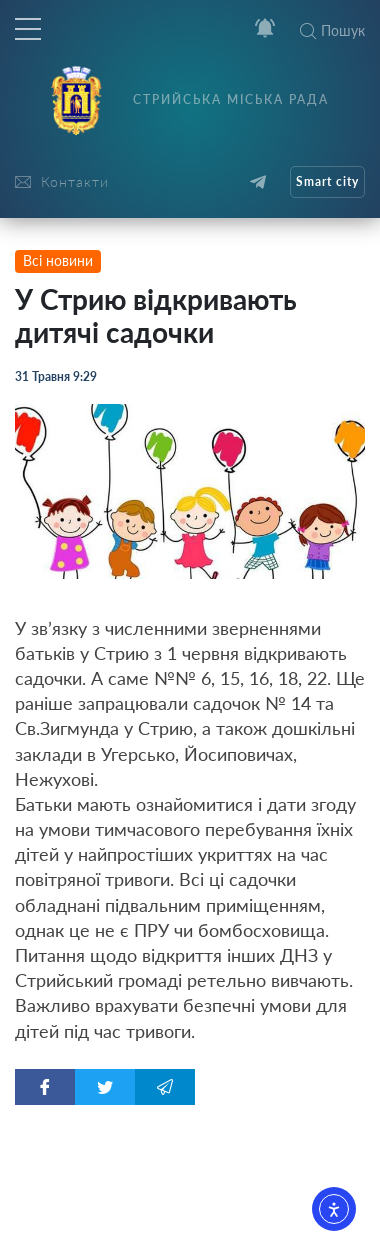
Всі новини (58, 260)
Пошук (332, 30)
